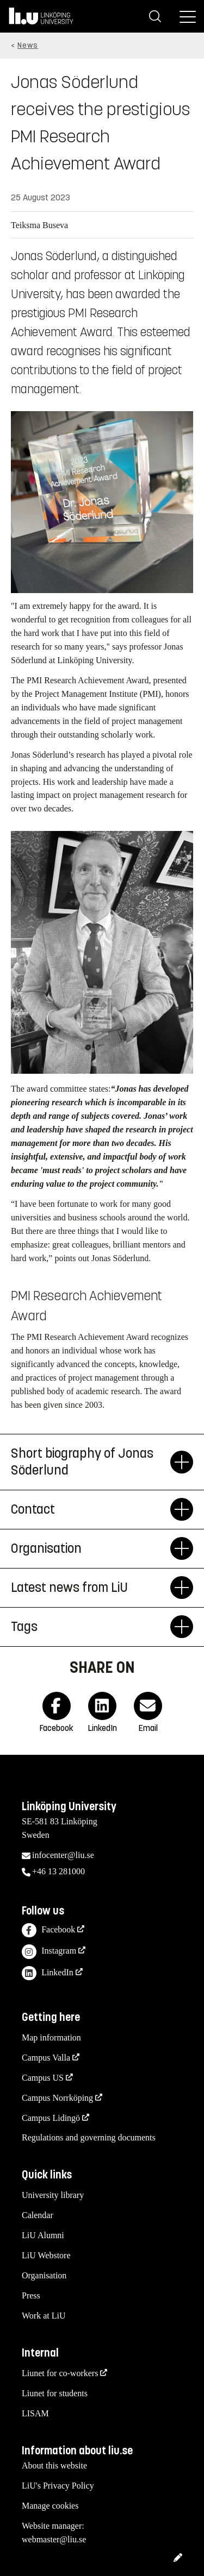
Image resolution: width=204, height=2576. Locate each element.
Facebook (48, 1930)
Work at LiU (43, 2315)
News (27, 45)
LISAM (35, 2413)
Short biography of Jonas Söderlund (90, 1461)
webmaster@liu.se (54, 2539)
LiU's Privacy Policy (58, 2485)
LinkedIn (47, 1973)
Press (31, 2295)
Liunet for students (55, 2393)
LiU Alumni (43, 2235)
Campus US (43, 2077)
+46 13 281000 (58, 1871)
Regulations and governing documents (89, 2137)
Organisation (44, 2275)
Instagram (49, 1951)
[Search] (155, 16)
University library (53, 2195)
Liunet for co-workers (60, 2373)
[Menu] (187, 16)
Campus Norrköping (57, 2097)
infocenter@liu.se (63, 1855)
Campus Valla (46, 2057)
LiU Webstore (46, 2255)
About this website (54, 2465)
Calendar (37, 2215)
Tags (90, 1626)
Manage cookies (50, 2505)
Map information (51, 2037)
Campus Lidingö (51, 2117)
